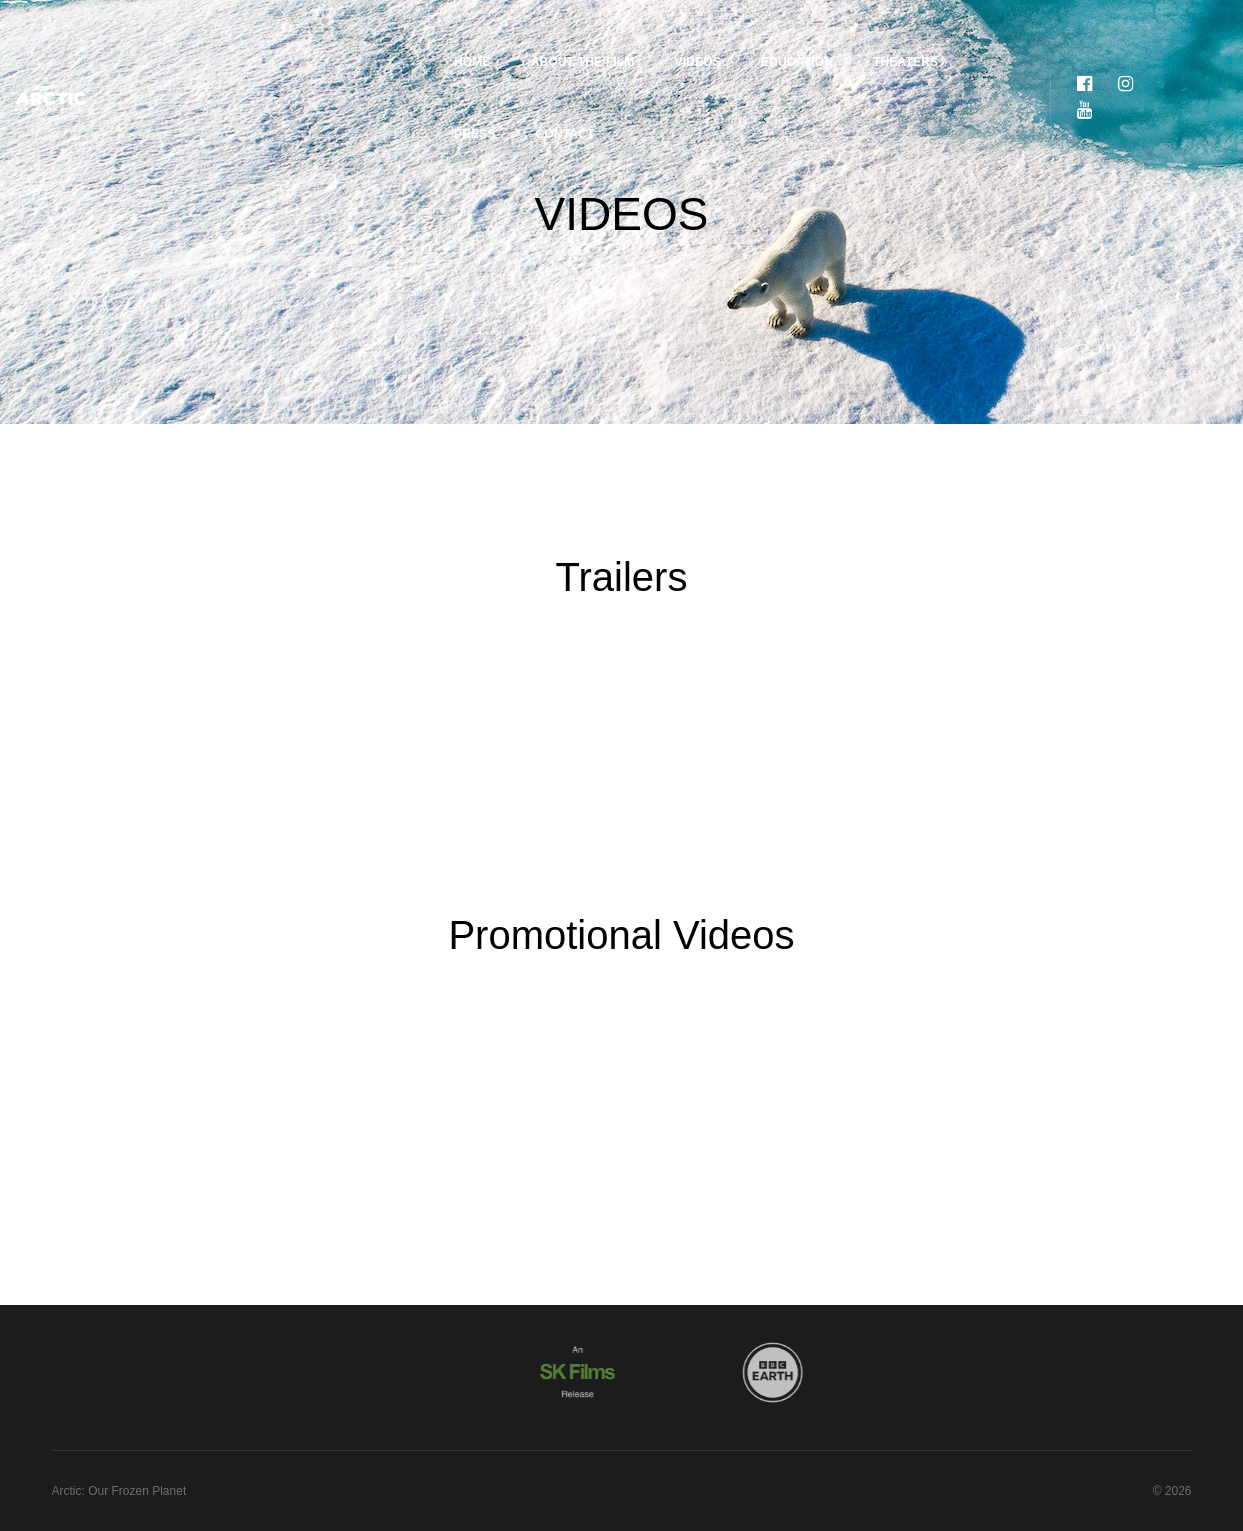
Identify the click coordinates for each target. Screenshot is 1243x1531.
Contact (959, 36)
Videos (568, 36)
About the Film (453, 36)
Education (667, 36)
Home (342, 36)
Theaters (775, 36)
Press (870, 36)
